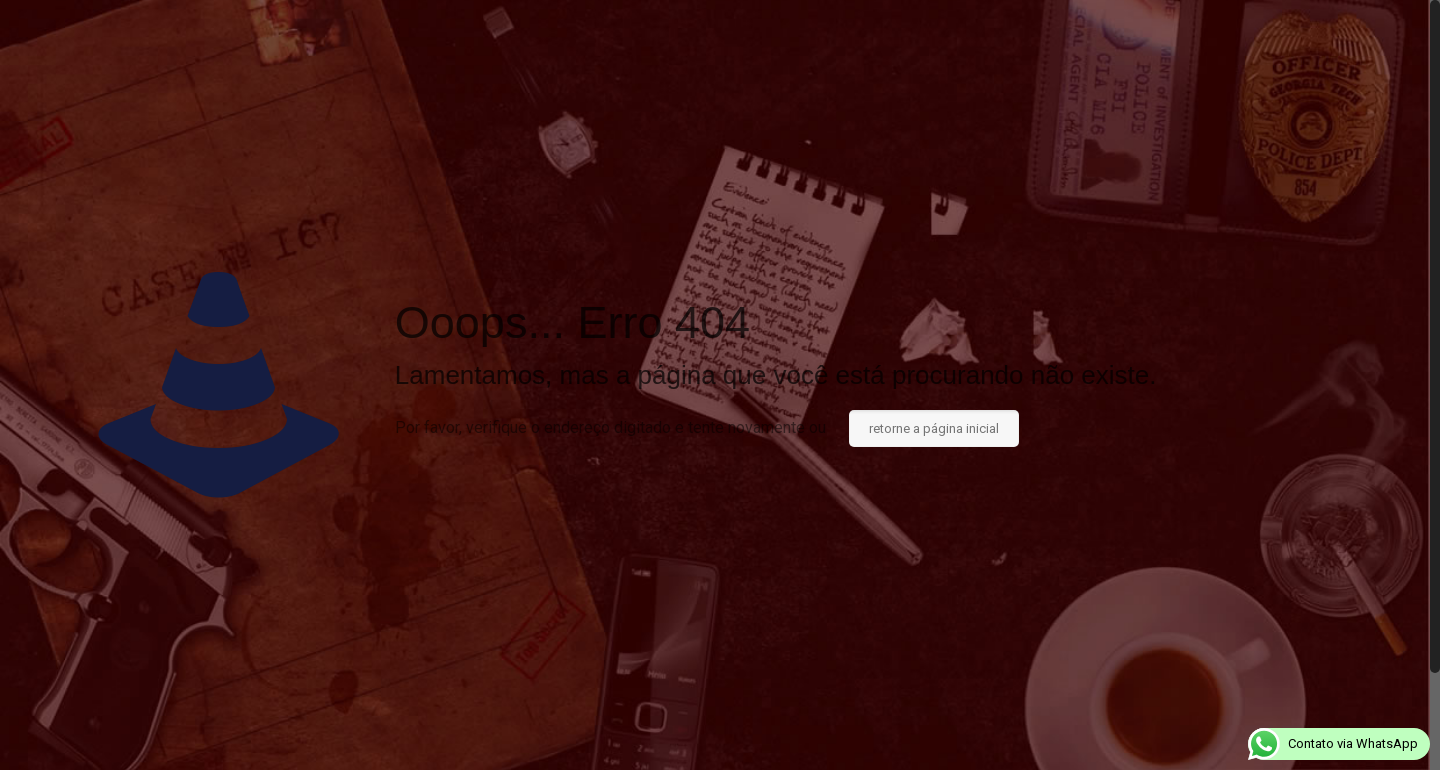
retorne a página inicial (934, 428)
